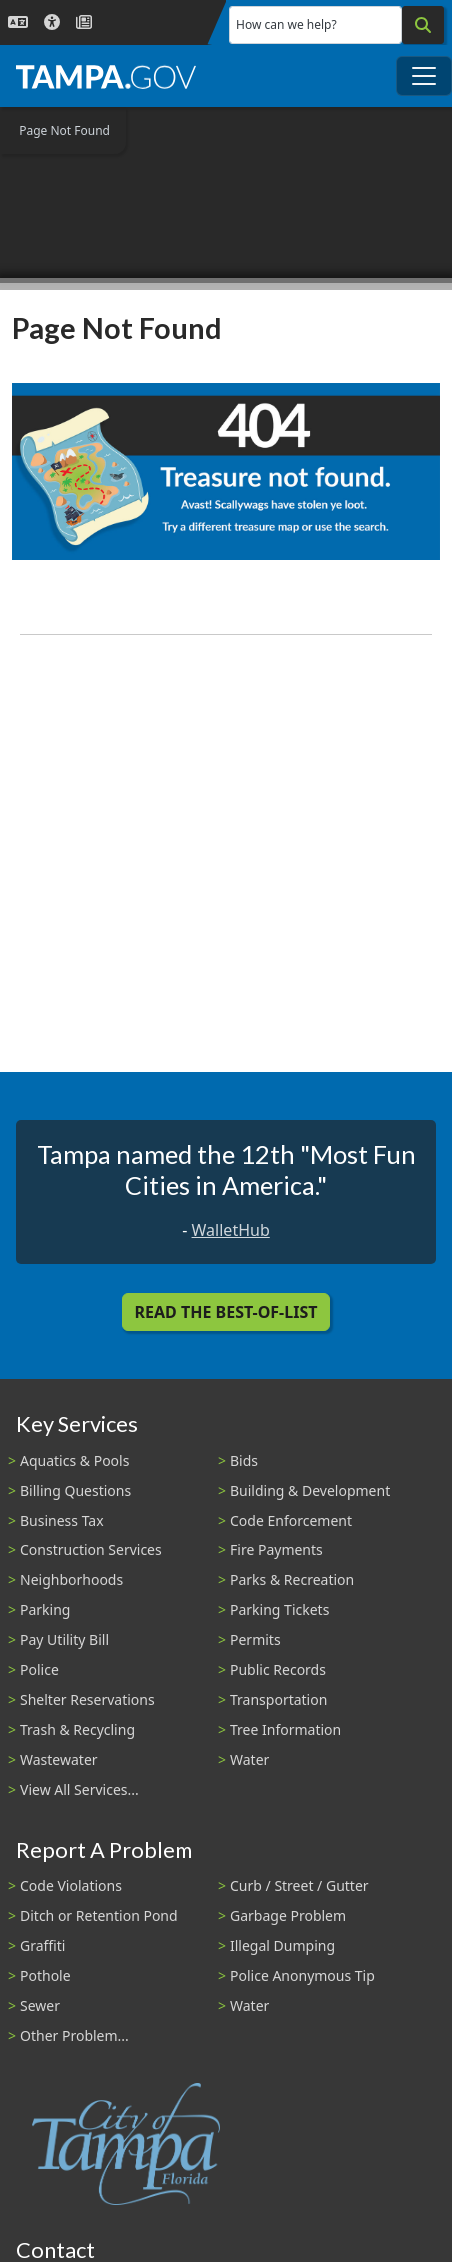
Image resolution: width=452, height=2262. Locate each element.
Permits (255, 1639)
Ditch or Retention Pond (99, 1915)
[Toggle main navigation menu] (424, 76)
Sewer (40, 2005)
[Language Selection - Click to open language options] (18, 22)
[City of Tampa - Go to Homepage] (106, 76)
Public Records (278, 1669)
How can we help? (286, 24)
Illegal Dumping (282, 1945)
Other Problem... (74, 2035)
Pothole (45, 1975)
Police (39, 1669)
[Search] (423, 25)
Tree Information (285, 1729)
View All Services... (79, 1789)
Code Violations (71, 1885)
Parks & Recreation (292, 1579)
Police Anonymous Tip (302, 1975)
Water (249, 1759)
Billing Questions (75, 1490)
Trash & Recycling (77, 1729)
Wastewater (59, 1759)
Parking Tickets (279, 1609)
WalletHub (231, 1230)
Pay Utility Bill (64, 1639)
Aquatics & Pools (74, 1460)
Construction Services (91, 1549)
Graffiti (42, 1945)
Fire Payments (276, 1549)
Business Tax (62, 1520)
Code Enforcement (291, 1520)
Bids (244, 1460)
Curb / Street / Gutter (299, 1885)
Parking (45, 1609)
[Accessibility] (52, 22)
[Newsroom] (84, 22)
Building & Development (310, 1490)
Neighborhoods (71, 1579)
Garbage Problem (288, 1915)
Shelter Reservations (87, 1699)
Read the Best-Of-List (226, 1312)
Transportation (278, 1699)
